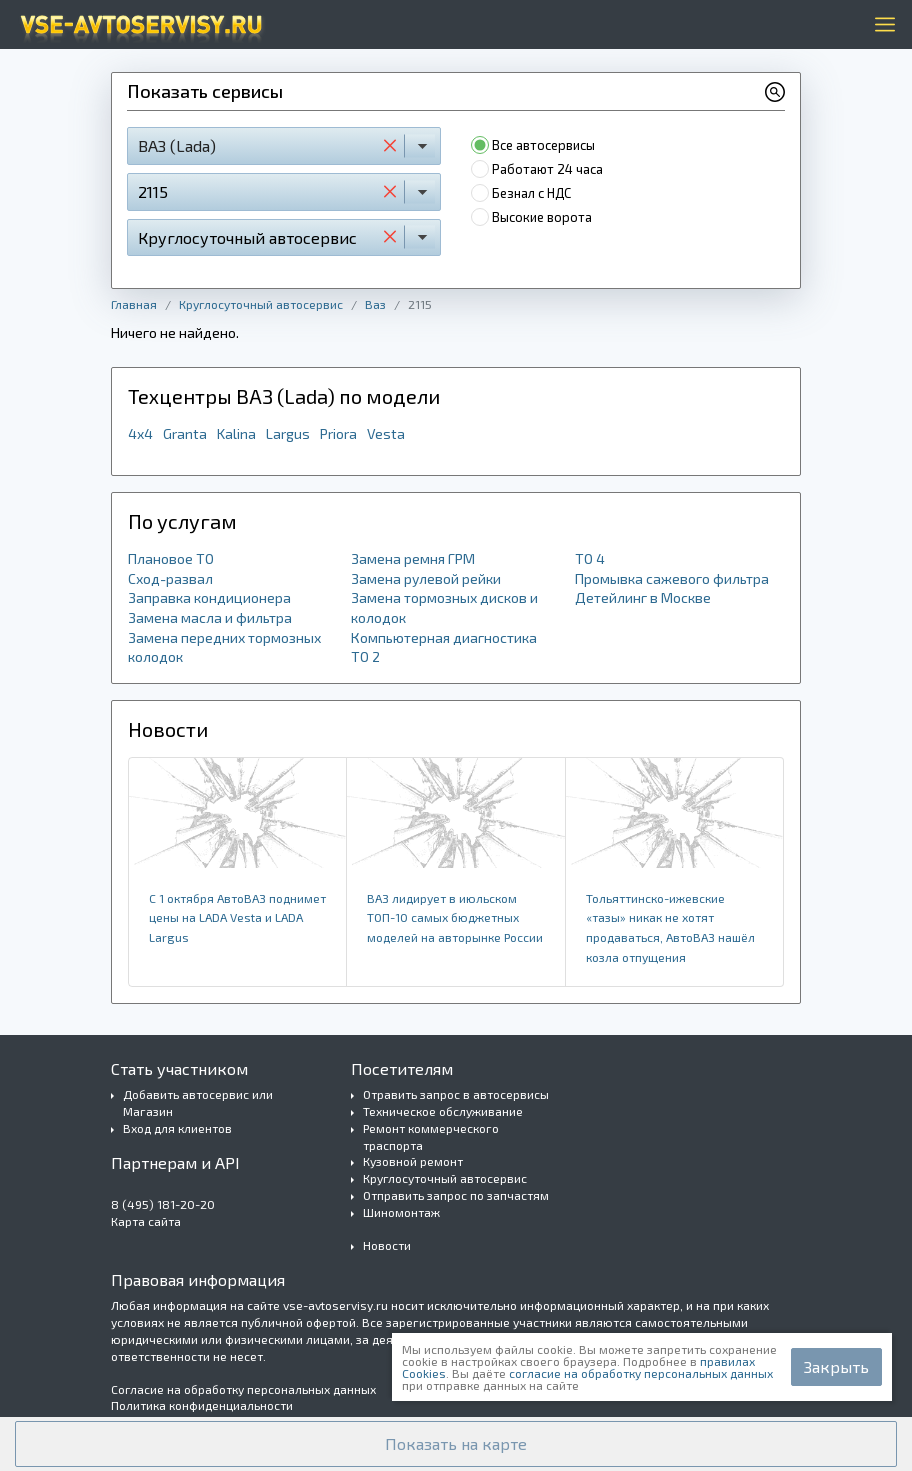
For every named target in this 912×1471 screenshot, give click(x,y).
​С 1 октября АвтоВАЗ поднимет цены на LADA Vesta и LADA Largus (237, 917)
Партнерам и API (175, 1162)
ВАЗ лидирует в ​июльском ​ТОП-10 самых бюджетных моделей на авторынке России (455, 917)
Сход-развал (170, 578)
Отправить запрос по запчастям (456, 1195)
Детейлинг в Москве (643, 597)
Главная (134, 304)
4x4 (140, 433)
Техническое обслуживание (443, 1111)
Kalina (236, 433)
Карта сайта (146, 1221)
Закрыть (836, 1366)
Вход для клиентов (177, 1128)
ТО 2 (365, 656)
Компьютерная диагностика (444, 637)
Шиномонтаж (401, 1212)
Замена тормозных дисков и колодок (444, 607)
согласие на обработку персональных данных (641, 1373)
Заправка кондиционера (209, 597)
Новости (387, 1245)
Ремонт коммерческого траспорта (431, 1136)
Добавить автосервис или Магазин (198, 1102)
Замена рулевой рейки (426, 578)
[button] (456, 1444)
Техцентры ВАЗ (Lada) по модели (284, 396)
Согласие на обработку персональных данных (243, 1389)
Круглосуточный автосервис (261, 304)
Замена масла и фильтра (210, 617)
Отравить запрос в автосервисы (456, 1094)
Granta (185, 433)
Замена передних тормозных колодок (224, 647)
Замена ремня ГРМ (413, 558)
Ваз (375, 304)
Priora (338, 433)
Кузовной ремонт (413, 1161)
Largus (288, 433)
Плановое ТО (171, 558)
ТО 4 (590, 558)
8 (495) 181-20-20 (163, 1204)
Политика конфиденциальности (202, 1405)
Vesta (386, 433)
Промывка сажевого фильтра (672, 578)
